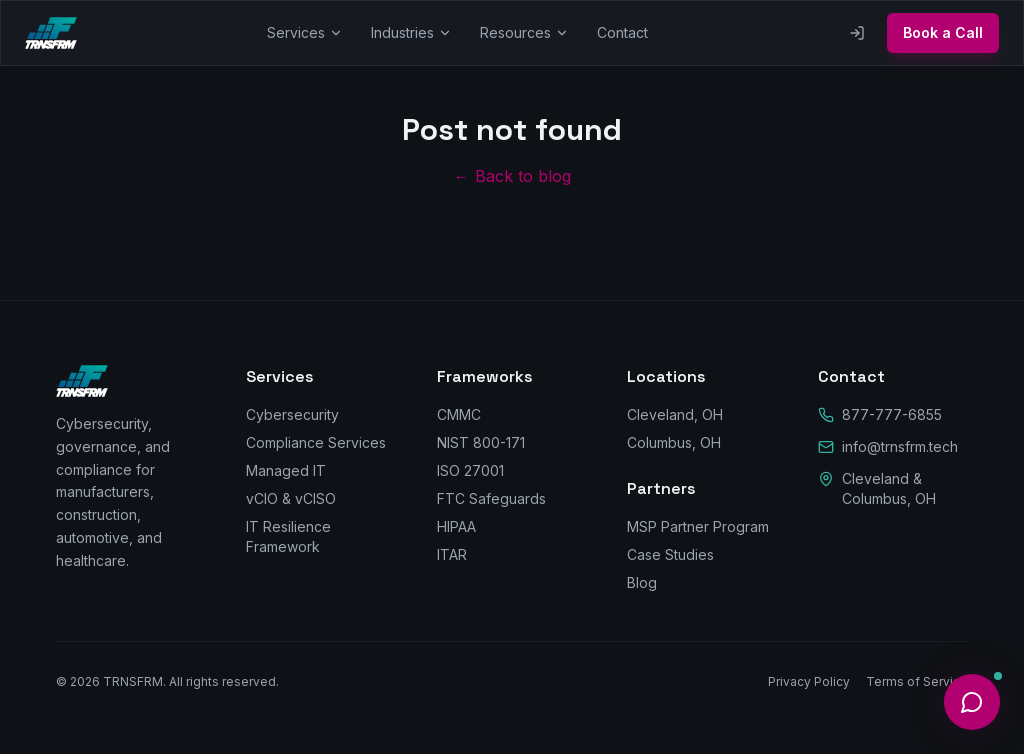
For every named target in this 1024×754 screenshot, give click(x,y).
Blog (642, 582)
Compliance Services (316, 442)
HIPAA (456, 526)
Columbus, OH (674, 442)
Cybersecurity (292, 414)
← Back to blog (512, 176)
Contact (622, 32)
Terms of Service (917, 681)
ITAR (452, 554)
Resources (524, 32)
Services (305, 32)
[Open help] (972, 702)
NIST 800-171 (481, 442)
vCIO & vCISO (291, 498)
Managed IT (286, 470)
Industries (411, 32)
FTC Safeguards (491, 498)
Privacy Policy (809, 681)
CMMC (459, 414)
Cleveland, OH (675, 414)
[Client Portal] (857, 33)
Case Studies (670, 554)
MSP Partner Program (698, 526)
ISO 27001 (470, 470)
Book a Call (943, 32)
